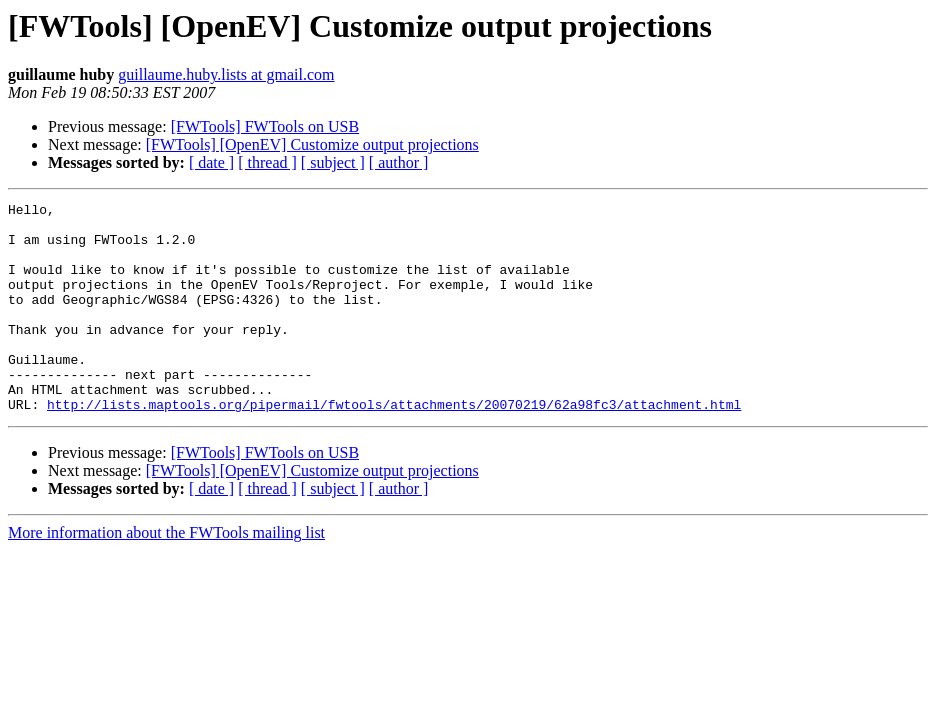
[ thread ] (267, 162)
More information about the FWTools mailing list (166, 574)
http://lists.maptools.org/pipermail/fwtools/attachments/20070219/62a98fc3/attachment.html (394, 446)
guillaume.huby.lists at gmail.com (226, 74)
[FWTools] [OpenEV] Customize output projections (312, 144)
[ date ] (211, 162)
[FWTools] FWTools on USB (265, 126)
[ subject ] (333, 162)
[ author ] (399, 162)
